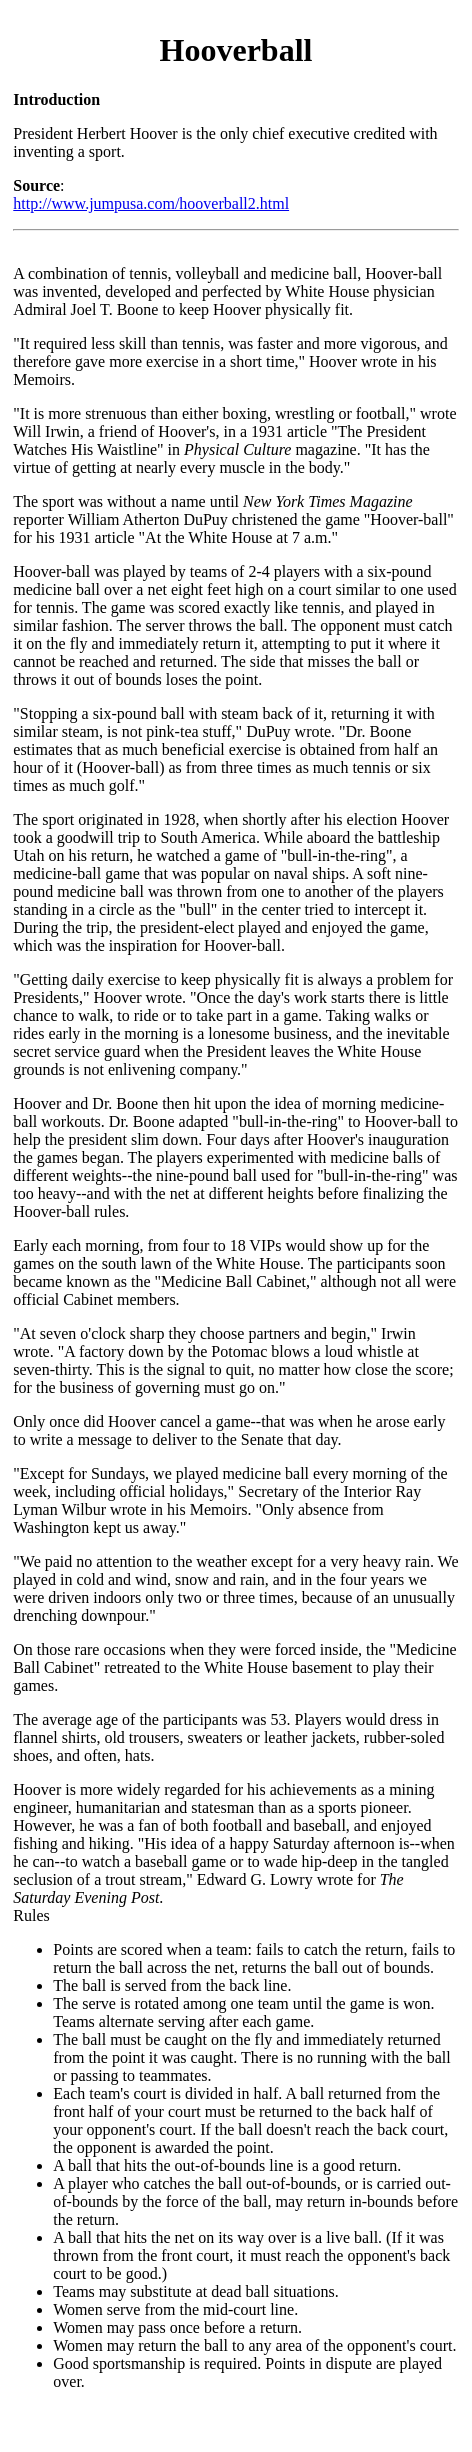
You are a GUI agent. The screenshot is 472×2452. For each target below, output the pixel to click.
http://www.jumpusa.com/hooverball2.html (151, 203)
